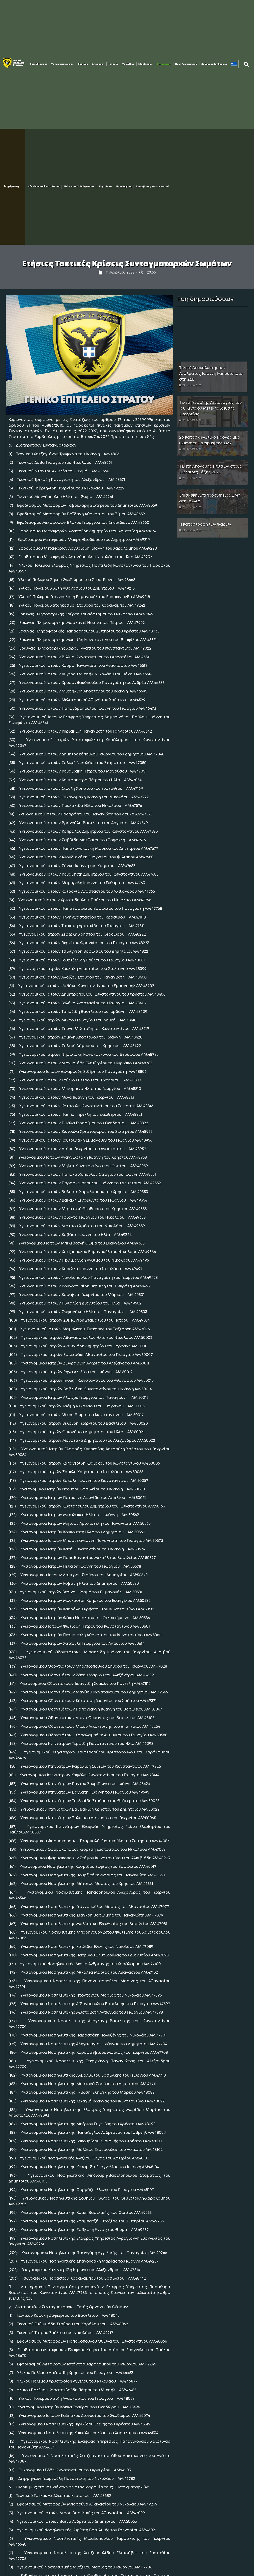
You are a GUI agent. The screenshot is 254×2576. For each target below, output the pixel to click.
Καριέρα (83, 64)
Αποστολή (98, 64)
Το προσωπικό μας (62, 64)
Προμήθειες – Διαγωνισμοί (152, 187)
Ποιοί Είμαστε (38, 64)
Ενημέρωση (164, 64)
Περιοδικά (105, 187)
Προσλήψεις (124, 187)
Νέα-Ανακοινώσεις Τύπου (44, 187)
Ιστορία (113, 64)
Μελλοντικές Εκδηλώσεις (79, 187)
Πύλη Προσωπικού (186, 64)
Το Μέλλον (128, 64)
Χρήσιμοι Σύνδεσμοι (214, 64)
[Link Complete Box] (212, 377)
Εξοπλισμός (145, 64)
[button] (246, 64)
